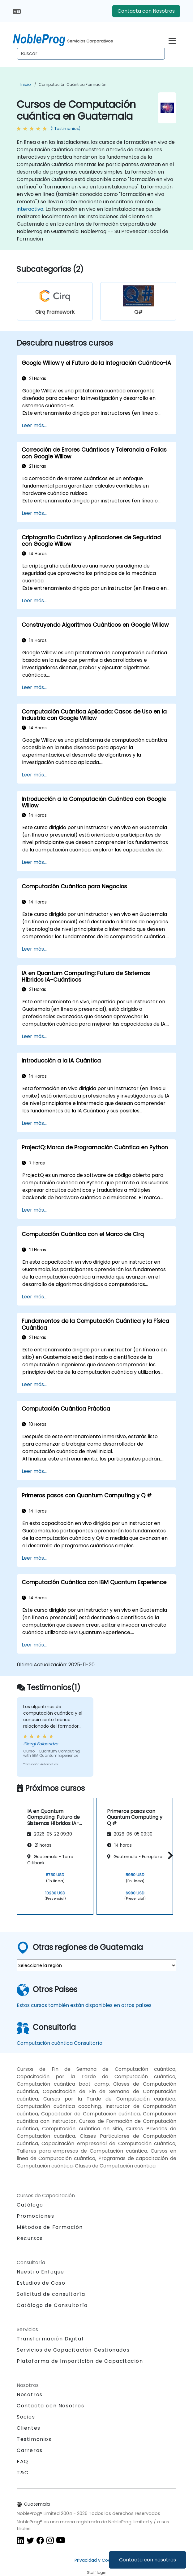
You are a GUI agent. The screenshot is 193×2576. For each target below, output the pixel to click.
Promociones (35, 2216)
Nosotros (30, 2394)
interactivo (30, 209)
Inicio (25, 84)
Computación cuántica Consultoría (59, 2043)
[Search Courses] (91, 54)
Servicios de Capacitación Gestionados (73, 2349)
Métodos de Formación (50, 2227)
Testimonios (34, 2439)
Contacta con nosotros (147, 2559)
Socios (26, 2416)
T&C (23, 2472)
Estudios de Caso (41, 2283)
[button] (169, 1855)
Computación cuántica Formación (72, 84)
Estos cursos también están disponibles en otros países (84, 2005)
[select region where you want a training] (96, 1965)
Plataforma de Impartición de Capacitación (80, 2361)
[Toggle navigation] (172, 40)
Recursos (30, 2238)
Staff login (96, 2572)
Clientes (29, 2428)
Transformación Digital (50, 2338)
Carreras (30, 2450)
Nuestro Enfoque (40, 2271)
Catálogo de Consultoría (52, 2305)
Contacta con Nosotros (146, 11)
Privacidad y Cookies (97, 2560)
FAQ (22, 2461)
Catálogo (30, 2204)
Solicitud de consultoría (51, 2294)
